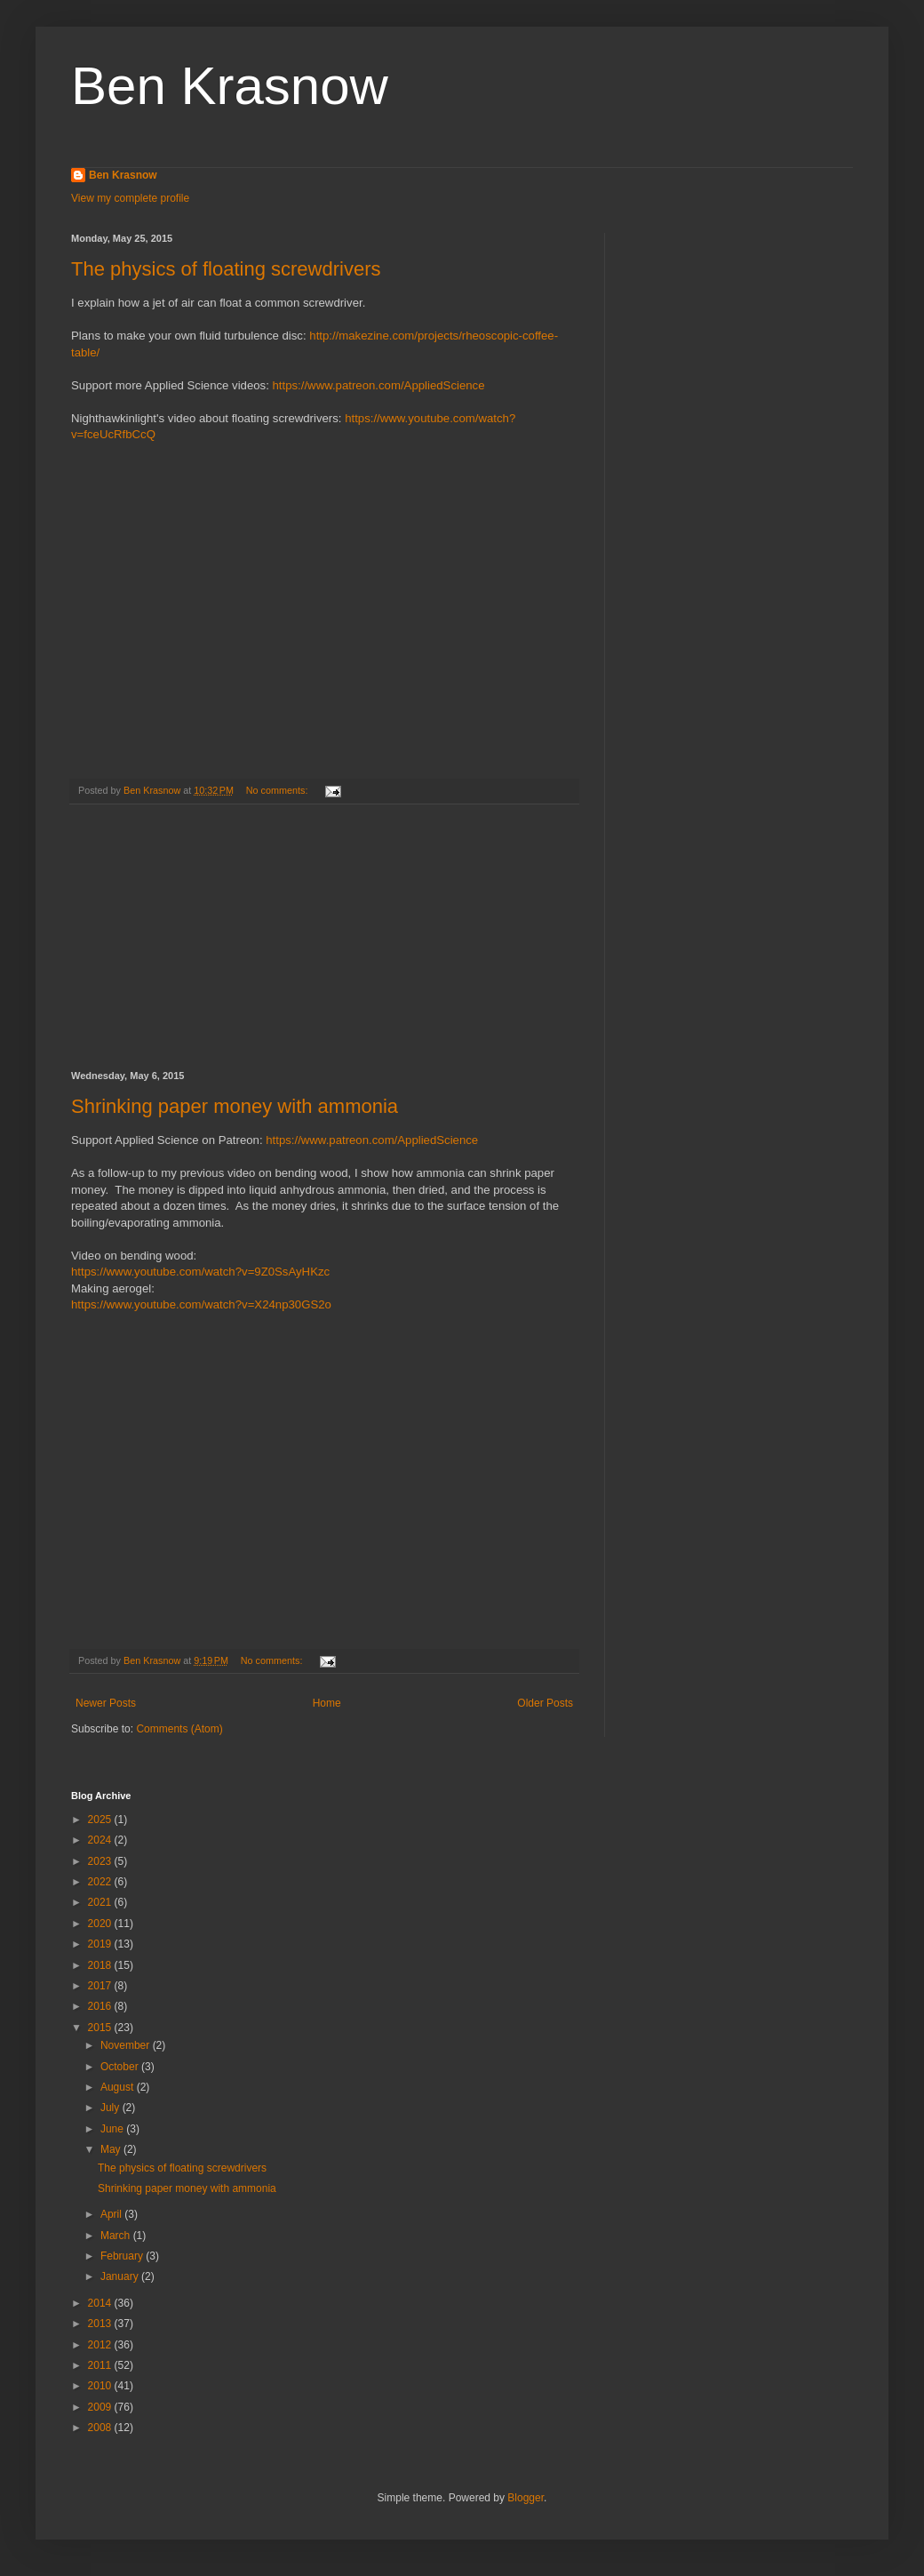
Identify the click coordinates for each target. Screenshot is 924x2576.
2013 (101, 2323)
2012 (101, 2345)
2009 (101, 2407)
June (113, 2129)
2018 (101, 1965)
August (118, 2087)
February (123, 2256)
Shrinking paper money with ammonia (234, 1106)
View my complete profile (130, 198)
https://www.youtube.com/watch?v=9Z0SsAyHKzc (200, 1271)
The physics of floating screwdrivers (225, 269)
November (126, 2045)
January (120, 2276)
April (112, 2214)
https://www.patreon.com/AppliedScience (379, 385)
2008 (101, 2427)
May (111, 2149)
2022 (101, 1882)
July (111, 2107)
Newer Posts (106, 1703)
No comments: (278, 790)
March (116, 2235)
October (120, 2066)
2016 (101, 2006)
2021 (101, 1902)
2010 (101, 2386)
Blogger (525, 2498)
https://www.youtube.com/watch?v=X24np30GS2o (201, 1304)
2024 (101, 1840)
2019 (101, 1944)
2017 (101, 1986)
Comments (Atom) (179, 1729)
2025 (101, 1819)
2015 (101, 2027)
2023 (101, 1861)
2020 (101, 1923)
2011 (101, 2365)
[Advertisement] (324, 938)
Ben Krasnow (229, 86)
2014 (101, 2303)
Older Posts (545, 1703)
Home (327, 1703)
